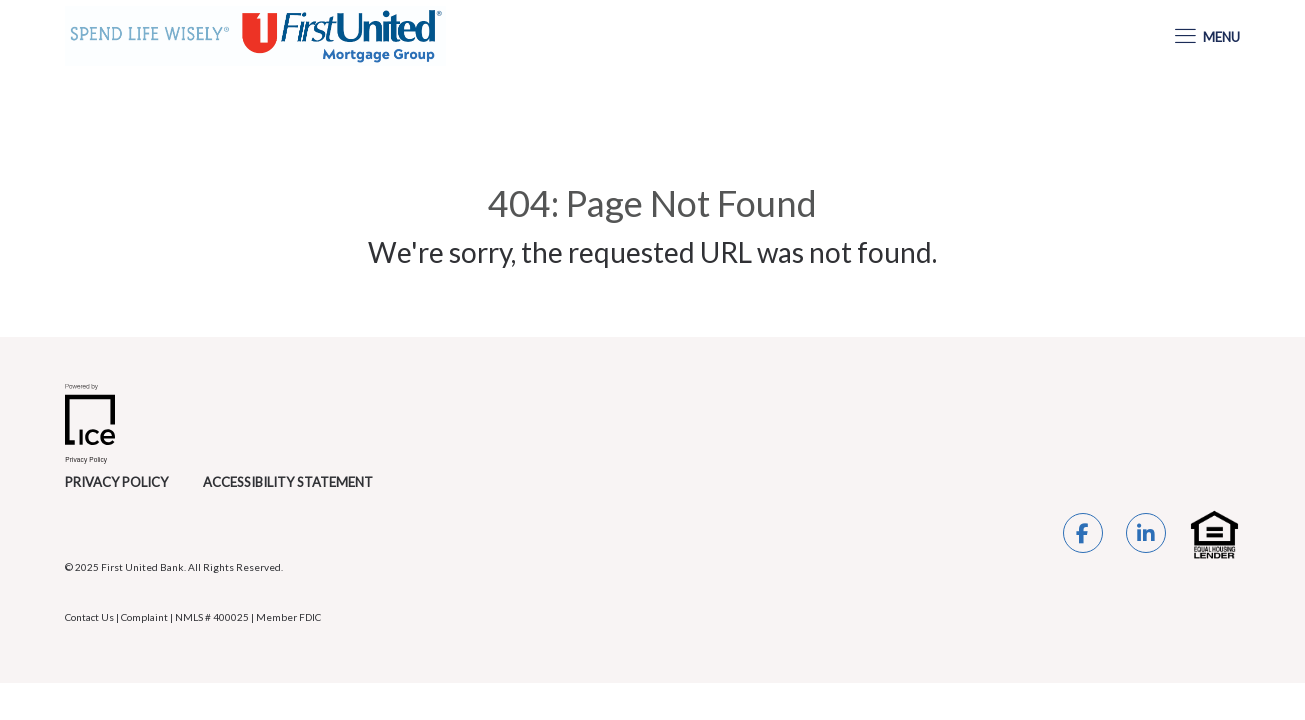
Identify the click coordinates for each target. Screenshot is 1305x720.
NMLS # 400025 (212, 617)
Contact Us (89, 617)
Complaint (144, 617)
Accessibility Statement (288, 482)
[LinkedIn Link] (1146, 536)
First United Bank (142, 567)
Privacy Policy (116, 482)
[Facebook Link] (1083, 536)
